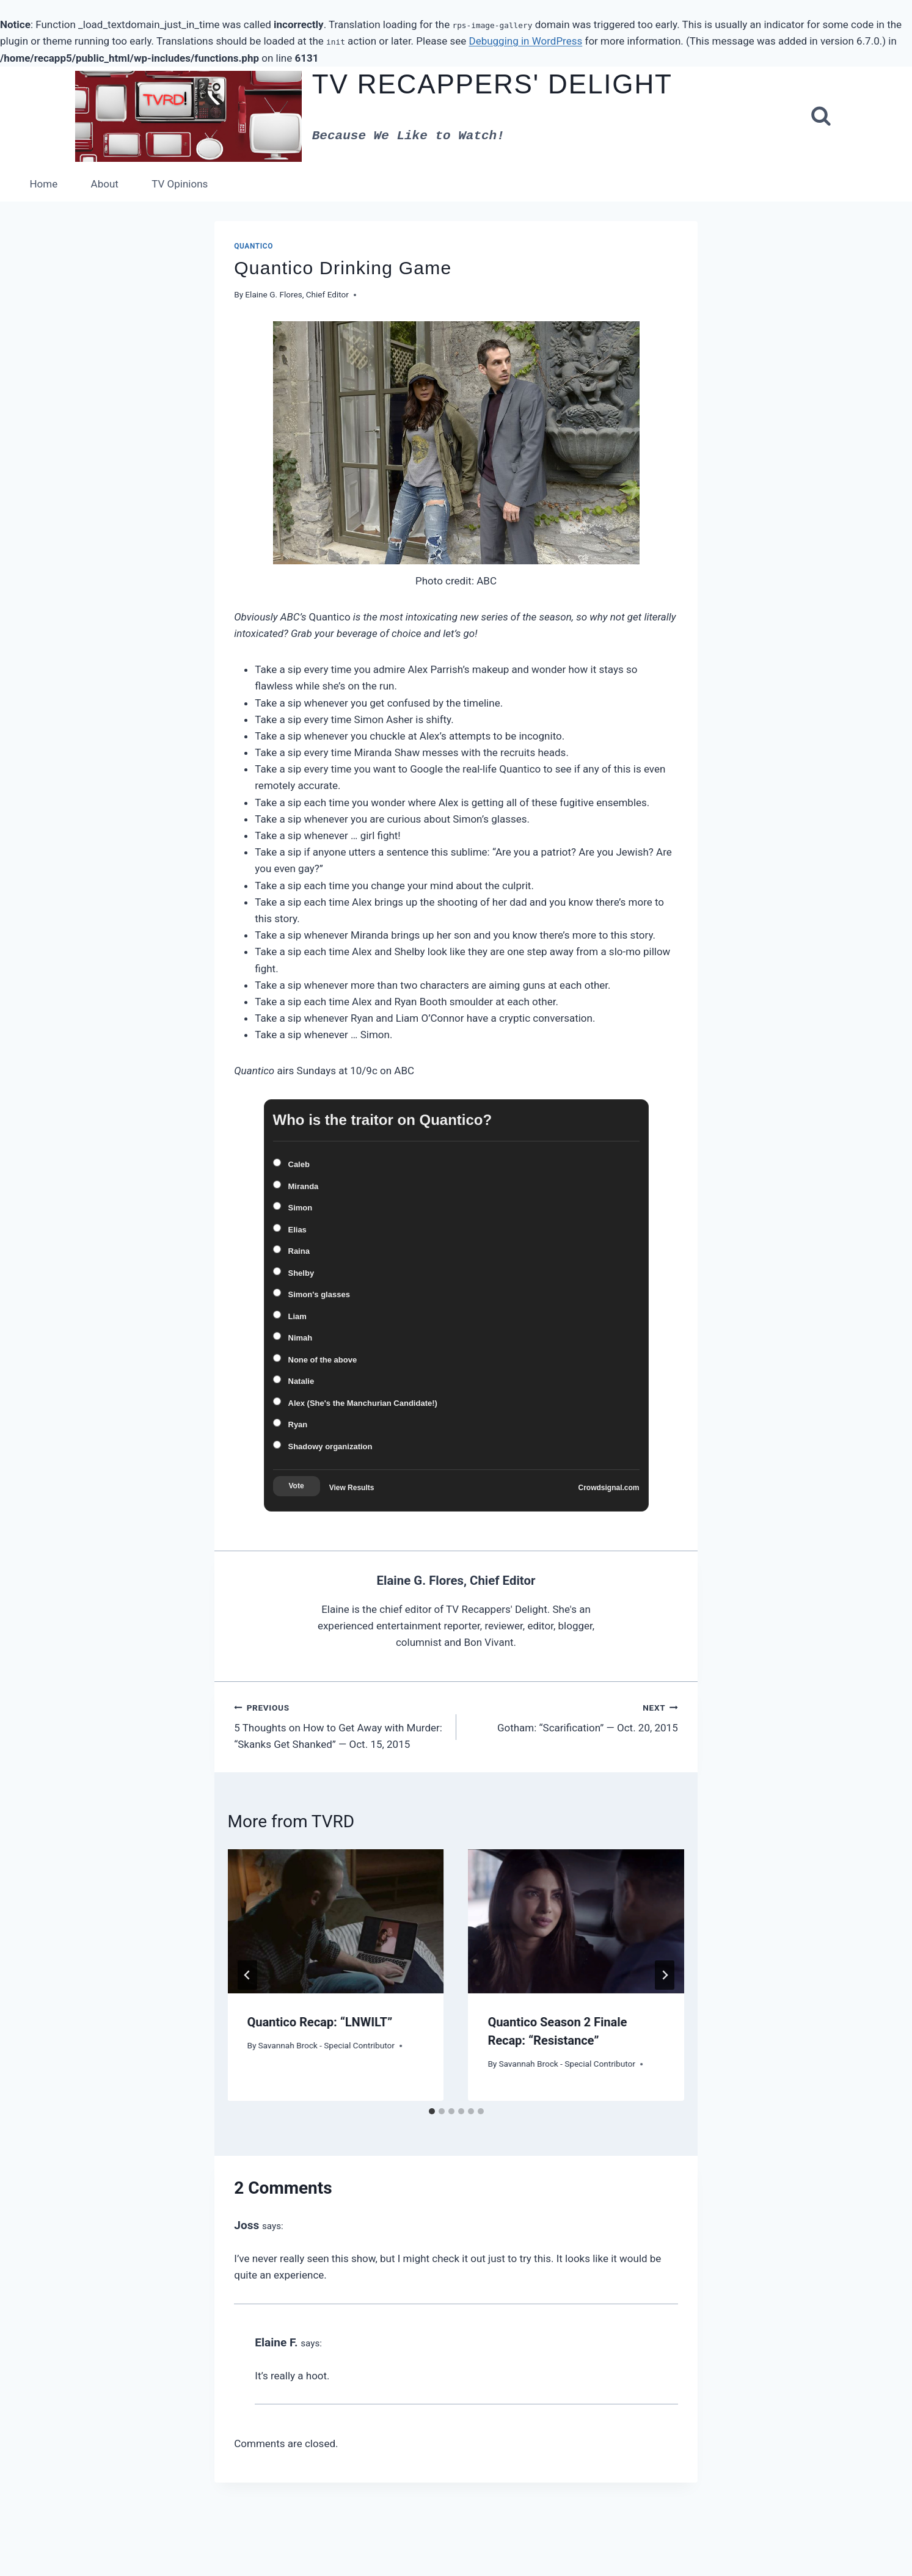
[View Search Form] (821, 117)
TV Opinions (179, 184)
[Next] (664, 1975)
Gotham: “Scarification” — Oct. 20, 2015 (572, 1717)
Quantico (253, 246)
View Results (351, 1487)
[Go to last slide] (247, 1975)
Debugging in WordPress (525, 41)
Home (43, 184)
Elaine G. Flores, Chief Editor (297, 294)
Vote (296, 1486)
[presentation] (336, 1921)
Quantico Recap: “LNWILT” (320, 2022)
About (105, 184)
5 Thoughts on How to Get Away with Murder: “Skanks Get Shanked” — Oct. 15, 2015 (339, 1725)
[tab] (432, 2111)
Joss (246, 2225)
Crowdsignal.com (608, 1487)
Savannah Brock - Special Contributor (326, 2045)
